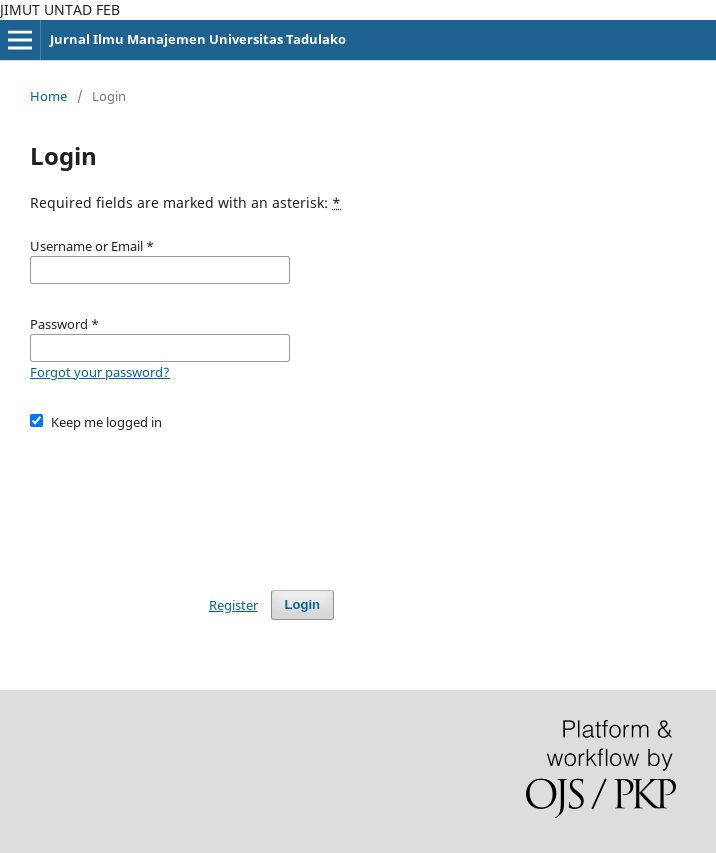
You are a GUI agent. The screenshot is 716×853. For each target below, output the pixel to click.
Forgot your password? (100, 372)
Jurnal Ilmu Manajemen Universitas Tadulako (198, 39)
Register (233, 605)
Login (302, 604)
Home (48, 96)
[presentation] (182, 501)
